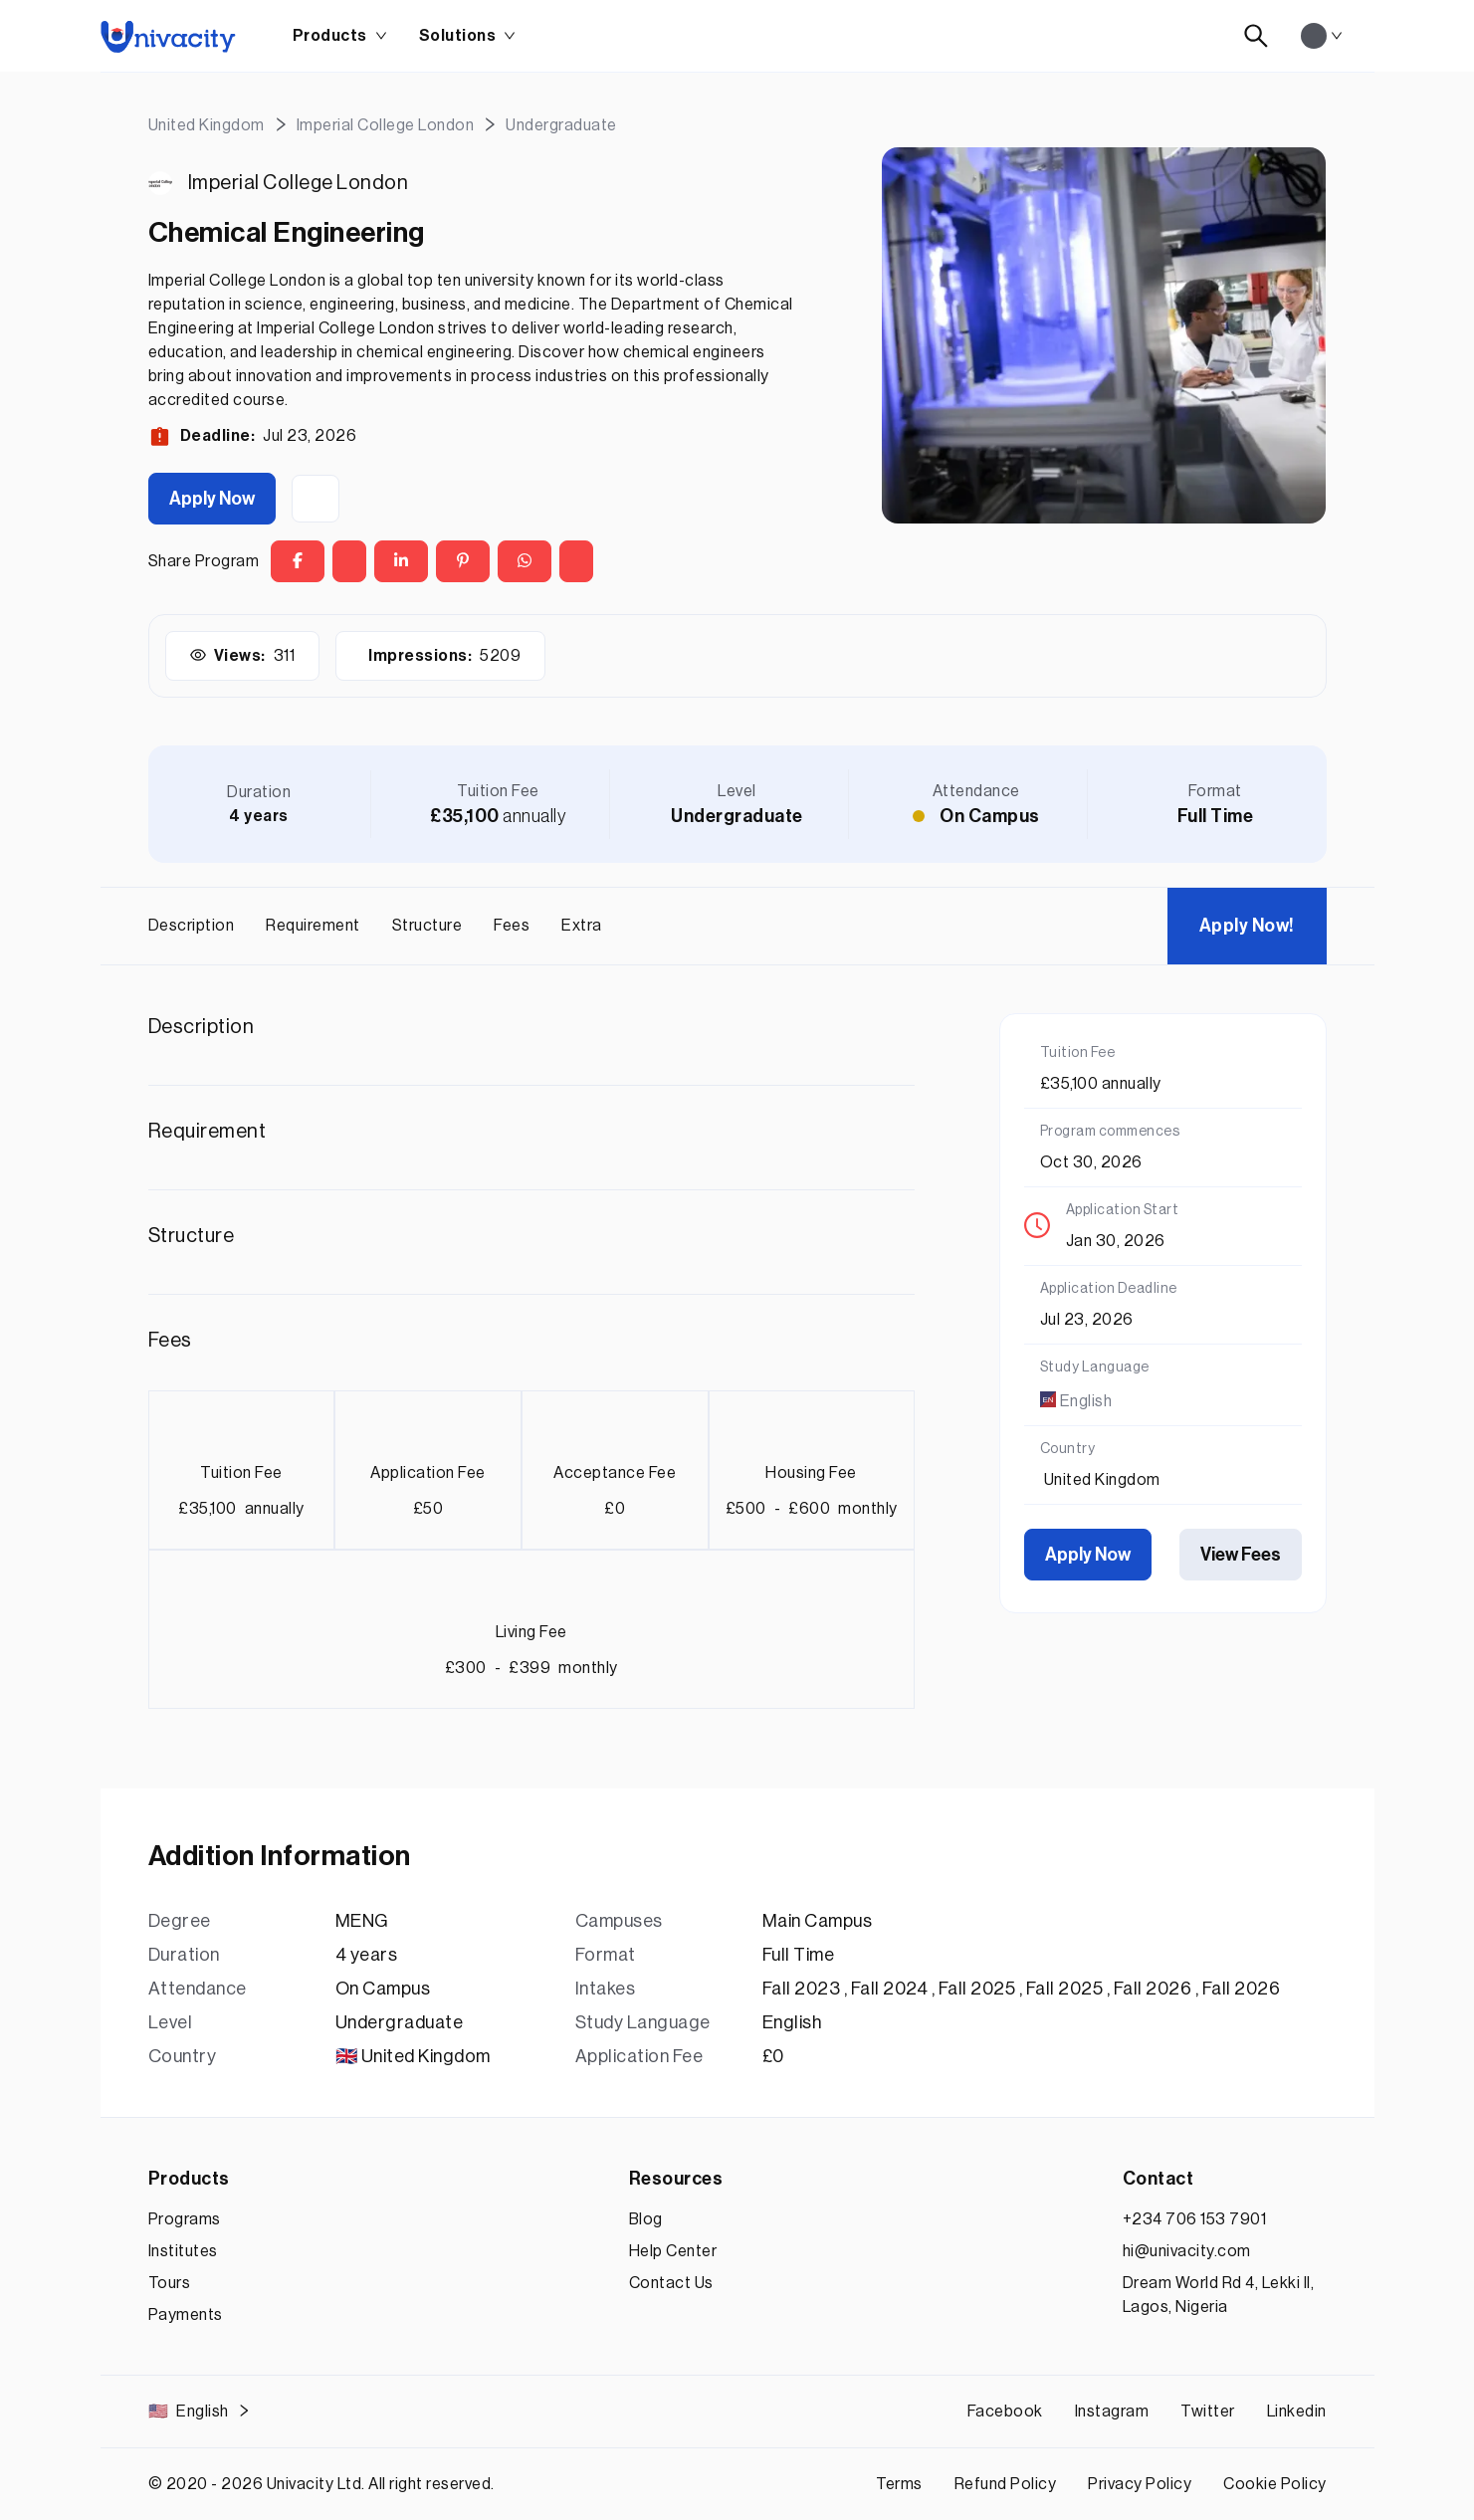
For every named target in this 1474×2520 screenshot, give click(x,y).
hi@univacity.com (1187, 2251)
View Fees (1240, 1555)
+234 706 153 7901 (1195, 2219)
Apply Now (212, 499)
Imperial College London (298, 183)
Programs (184, 2219)
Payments (185, 2315)
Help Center (673, 2251)
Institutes (183, 2251)
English (199, 2411)
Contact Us (671, 2283)
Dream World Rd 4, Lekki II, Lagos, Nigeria (1219, 2295)
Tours (169, 2283)
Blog (646, 2219)
